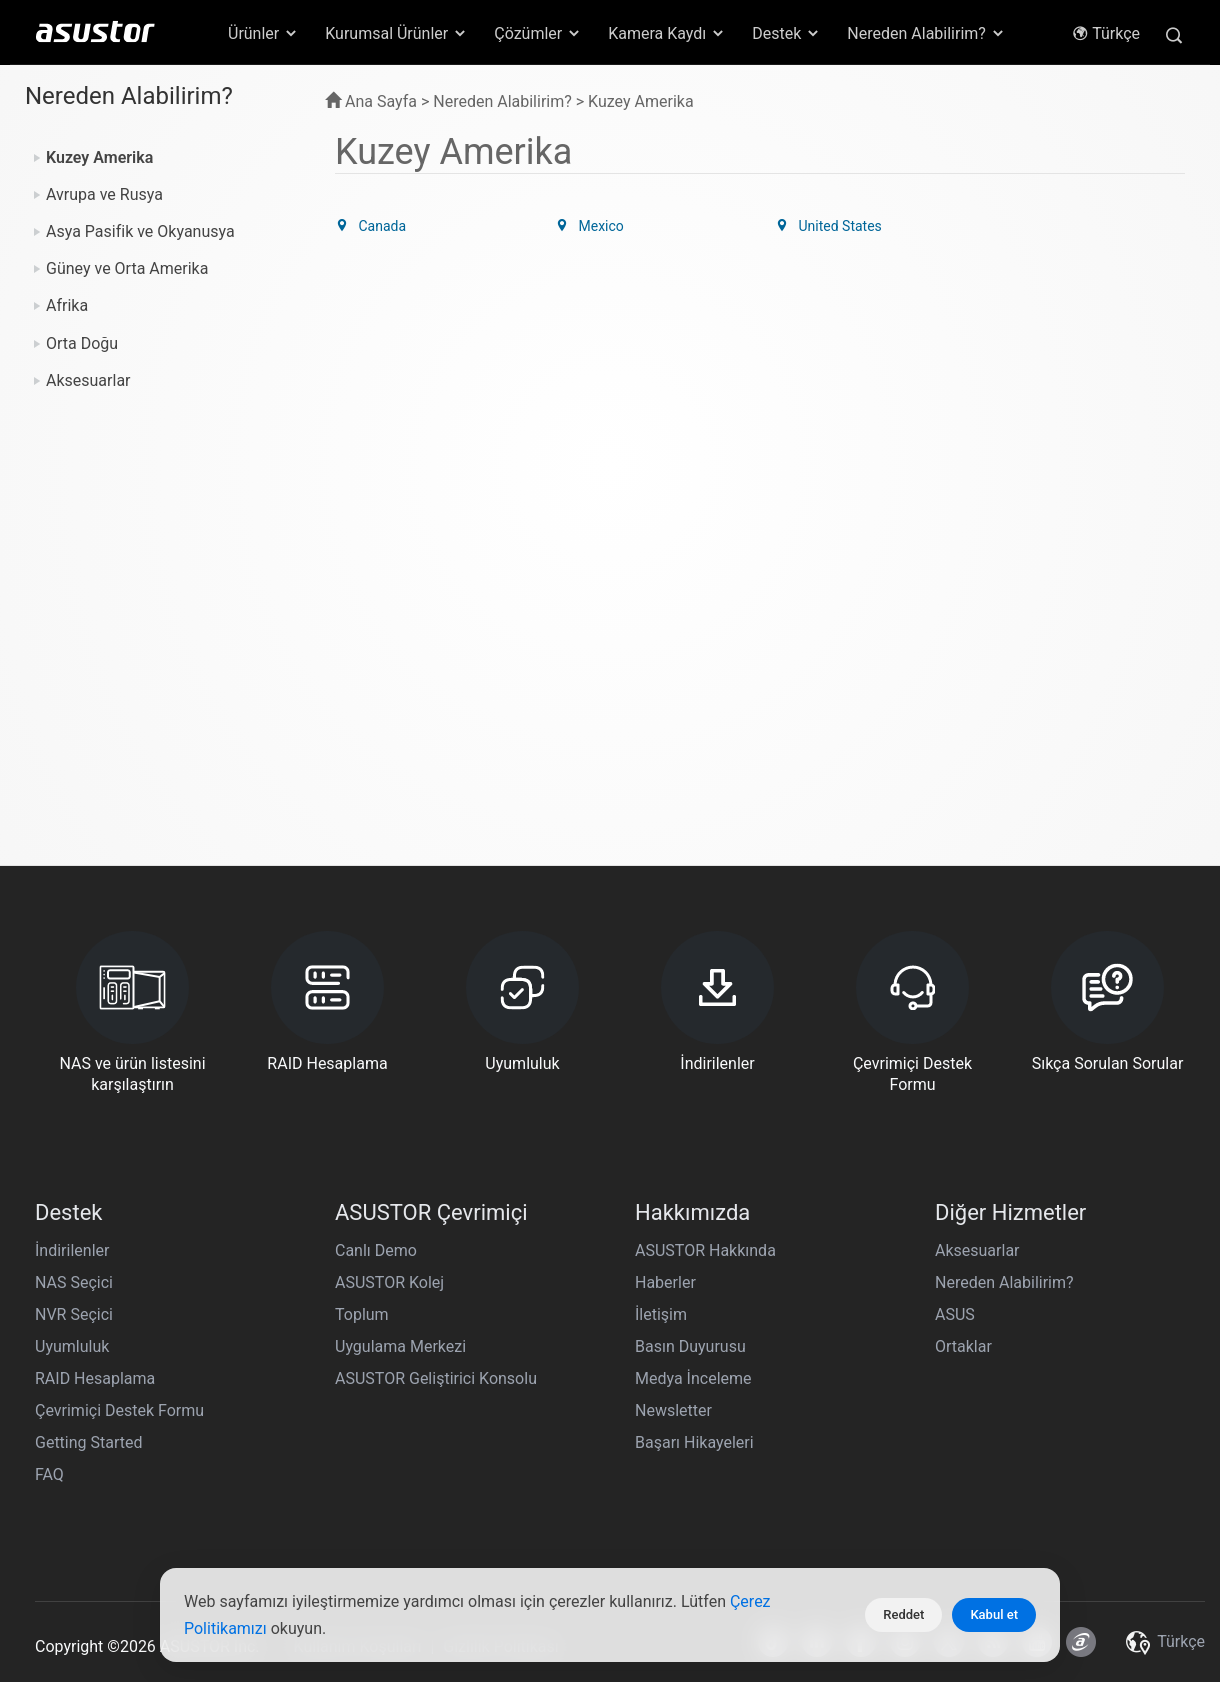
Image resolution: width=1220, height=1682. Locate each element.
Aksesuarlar (88, 380)
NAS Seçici (74, 1282)
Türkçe (1106, 33)
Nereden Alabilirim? (1004, 1282)
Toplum (362, 1314)
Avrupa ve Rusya (104, 194)
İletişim (661, 1314)
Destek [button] (786, 33)
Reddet (903, 1614)
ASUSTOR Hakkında (705, 1250)
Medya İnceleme (693, 1378)
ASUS (955, 1314)
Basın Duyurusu (690, 1346)
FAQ (49, 1474)
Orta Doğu (82, 343)
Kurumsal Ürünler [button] (396, 33)
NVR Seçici (74, 1314)
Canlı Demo (376, 1250)
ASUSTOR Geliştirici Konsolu (436, 1378)
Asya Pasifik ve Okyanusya (140, 231)
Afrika (67, 305)
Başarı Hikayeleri (694, 1442)
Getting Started (89, 1442)
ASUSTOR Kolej (389, 1282)
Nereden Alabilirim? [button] (926, 33)
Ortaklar (963, 1346)
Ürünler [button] (263, 33)
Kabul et (994, 1614)
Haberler (665, 1282)
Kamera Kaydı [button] (667, 33)
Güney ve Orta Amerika (127, 268)
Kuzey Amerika (99, 157)
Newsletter (673, 1410)
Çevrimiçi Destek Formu (119, 1410)
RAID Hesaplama (95, 1378)
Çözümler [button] (538, 33)
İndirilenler (72, 1250)
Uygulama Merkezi (400, 1346)
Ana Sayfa (371, 101)
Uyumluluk (72, 1346)
